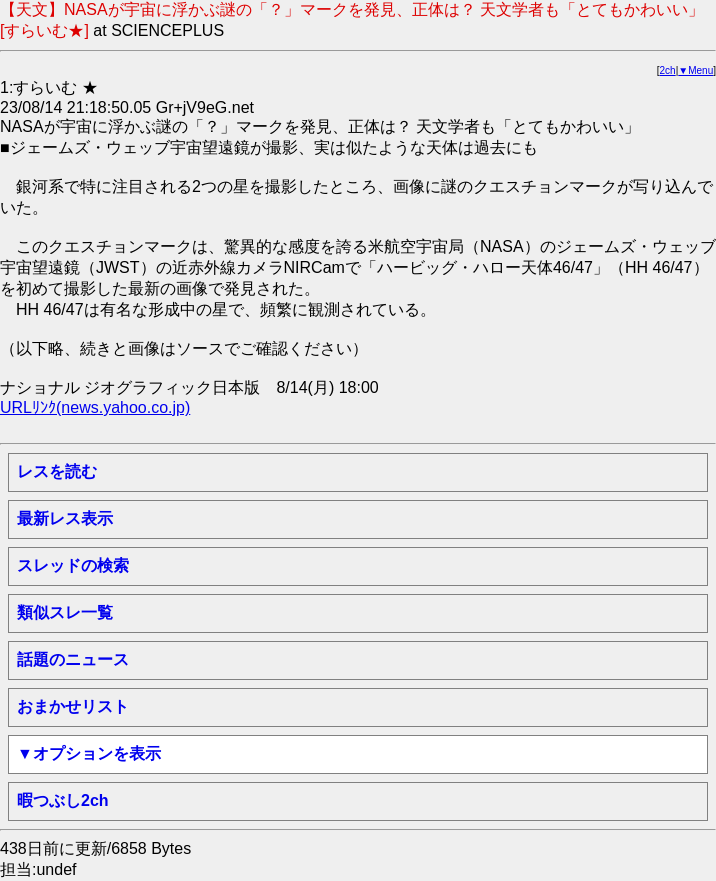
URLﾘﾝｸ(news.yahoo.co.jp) (95, 407)
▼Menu (695, 70)
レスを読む (57, 471)
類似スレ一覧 (65, 612)
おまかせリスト (73, 706)
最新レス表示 (65, 518)
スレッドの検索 (73, 565)
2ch (668, 70)
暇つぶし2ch (63, 800)
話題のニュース (73, 659)
